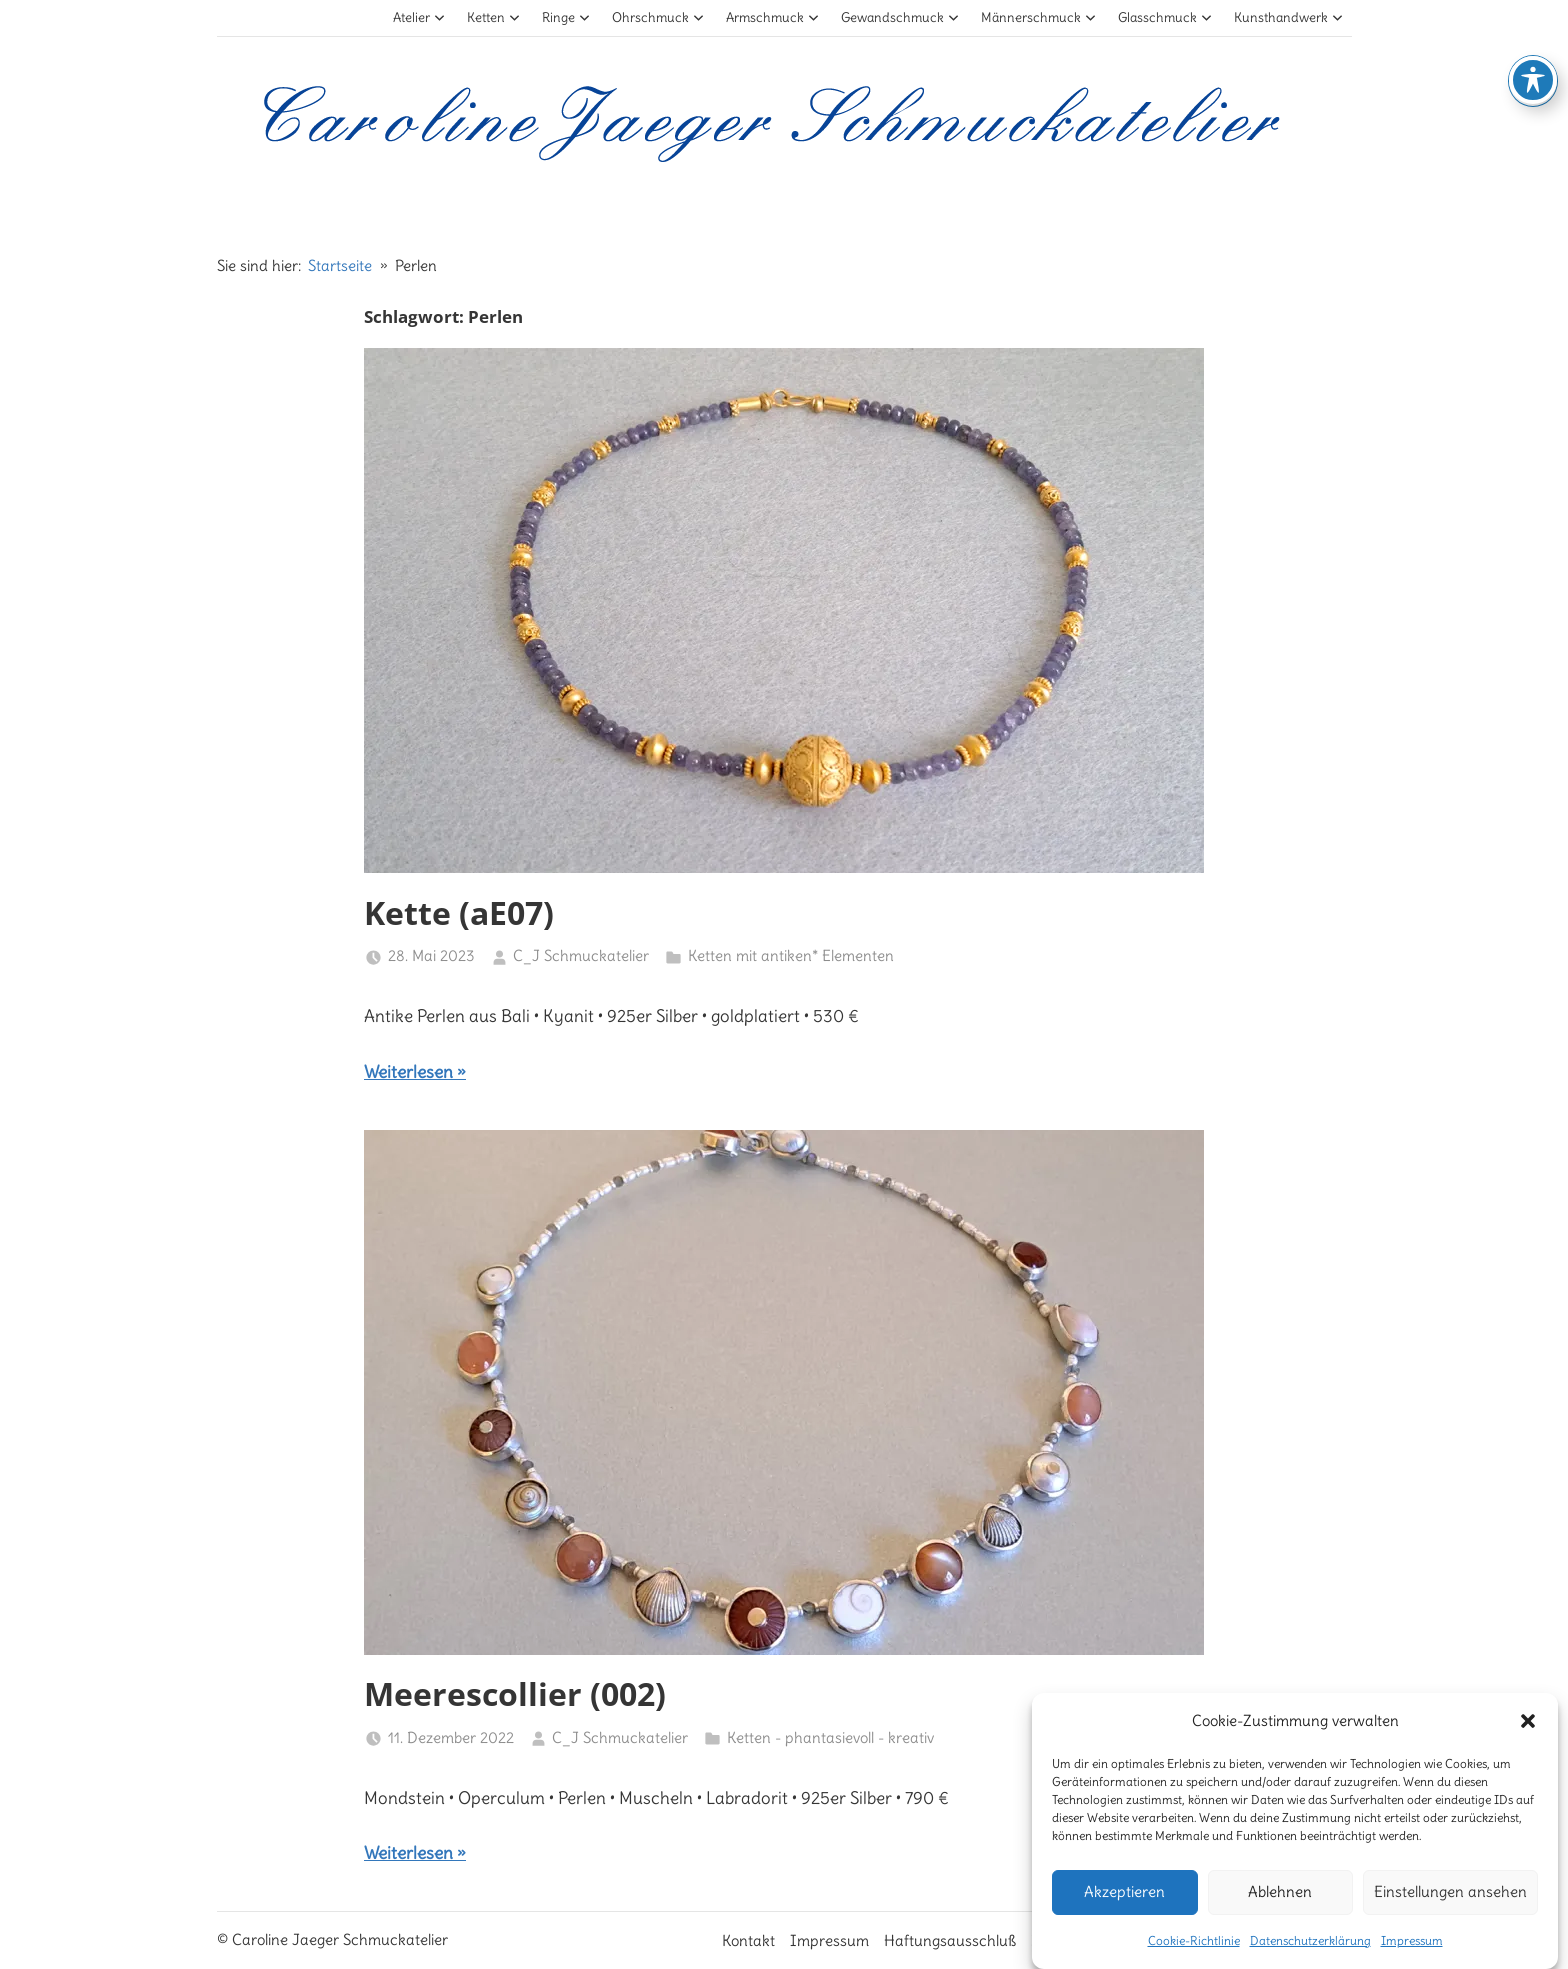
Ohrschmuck (658, 17)
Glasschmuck (1165, 17)
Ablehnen (1280, 1919)
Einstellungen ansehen (1450, 1919)
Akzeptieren (1124, 1919)
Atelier (419, 17)
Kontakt (748, 1940)
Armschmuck (773, 17)
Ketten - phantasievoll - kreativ (830, 1737)
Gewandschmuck (900, 17)
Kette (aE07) (459, 912)
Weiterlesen (408, 1072)
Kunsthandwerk (1289, 17)
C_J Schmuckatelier (581, 955)
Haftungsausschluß (950, 1940)
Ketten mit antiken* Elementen (791, 955)
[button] (1528, 1750)
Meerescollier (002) (515, 1693)
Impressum (829, 1940)
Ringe (566, 17)
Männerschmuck (1039, 17)
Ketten (494, 17)
